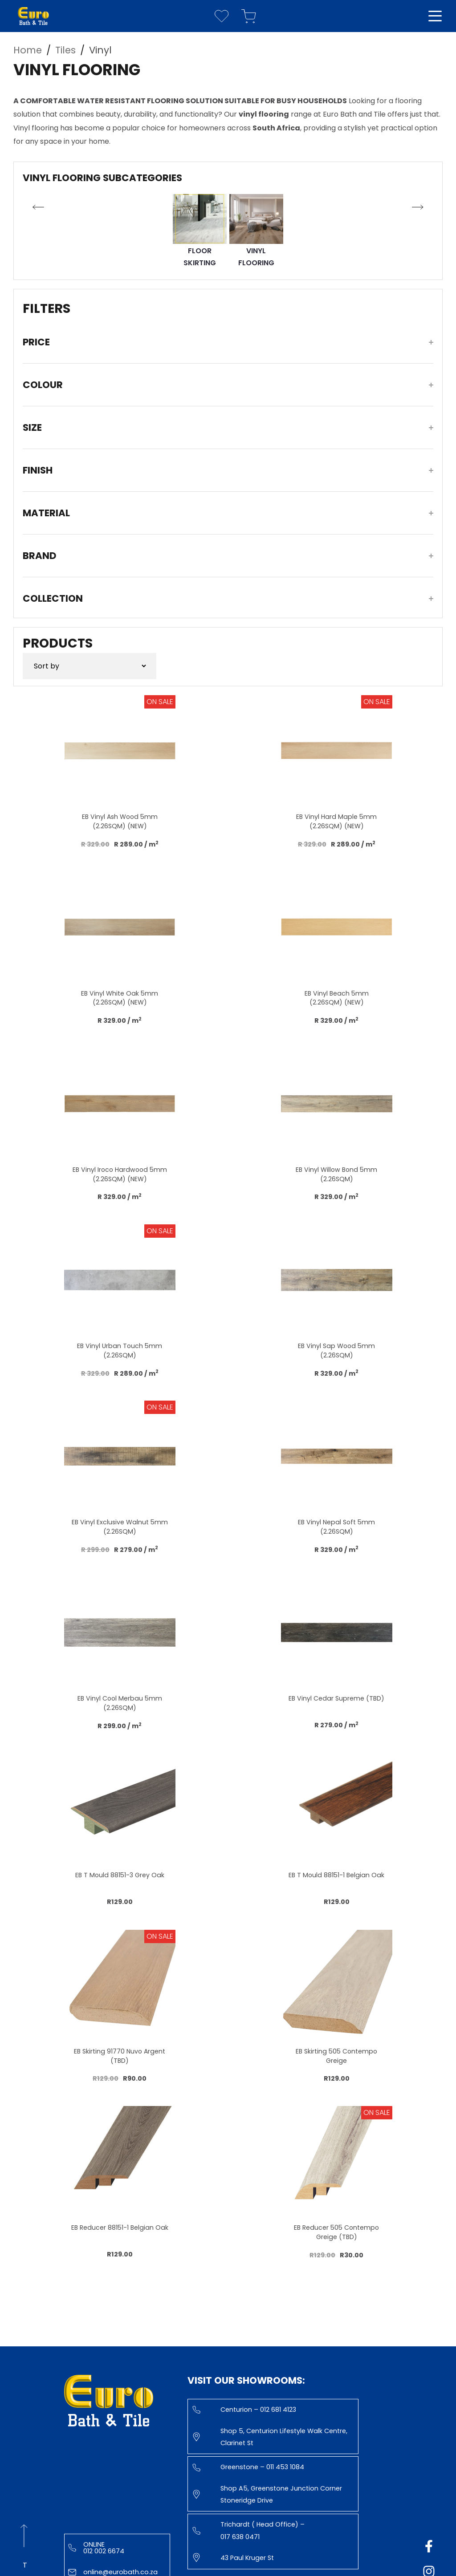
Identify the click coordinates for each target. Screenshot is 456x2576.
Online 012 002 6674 (96, 2547)
